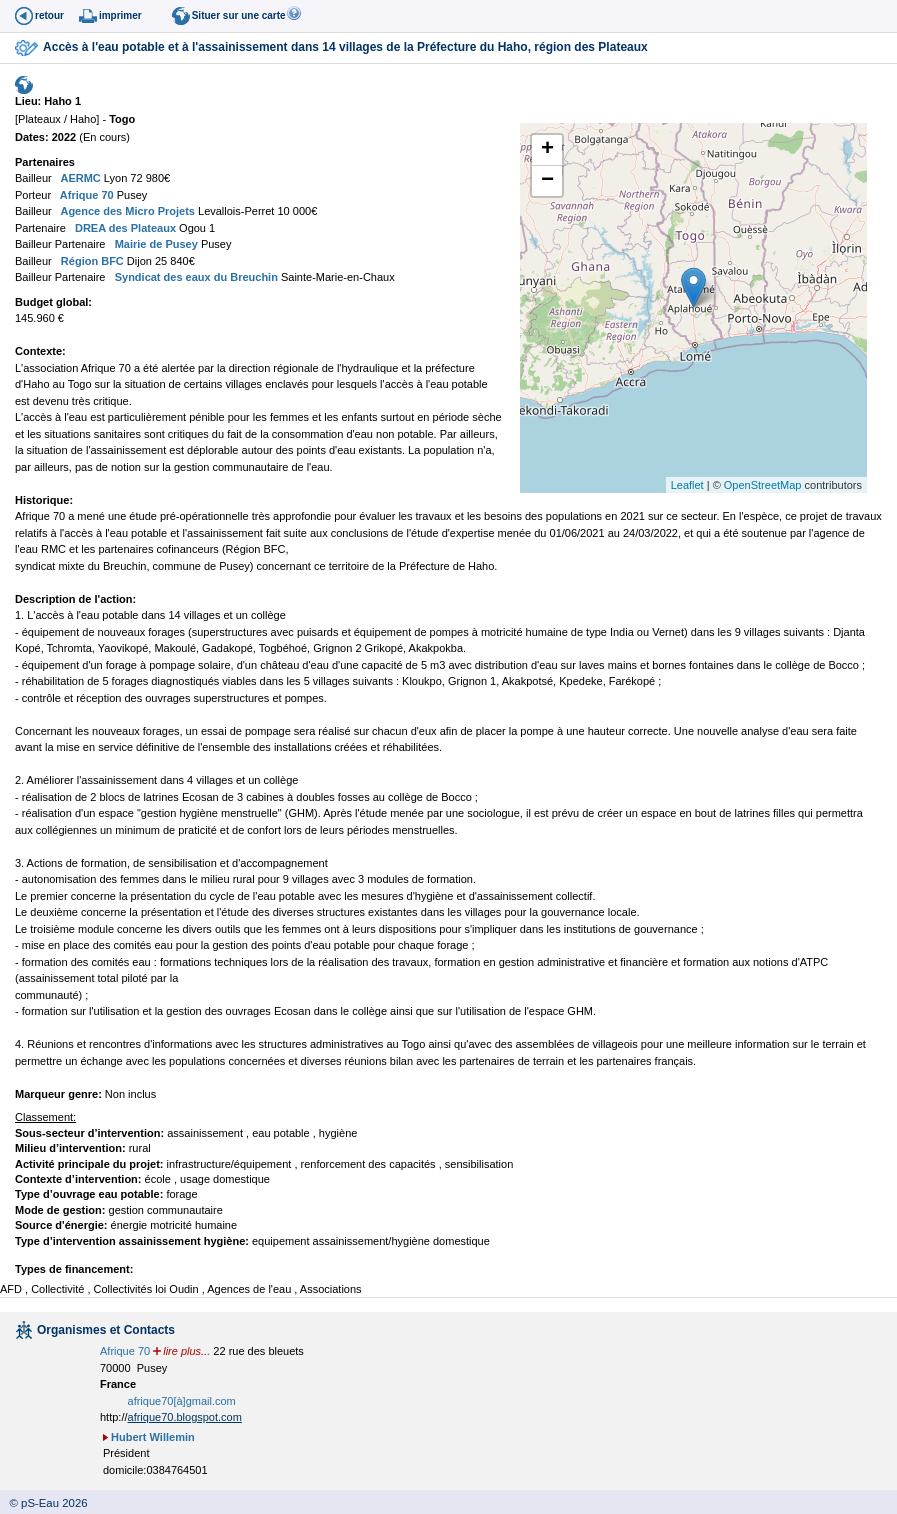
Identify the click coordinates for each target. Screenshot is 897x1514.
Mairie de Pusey (155, 244)
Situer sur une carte (239, 15)
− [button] (547, 181)
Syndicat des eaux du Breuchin (195, 277)
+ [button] (547, 150)
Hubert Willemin (153, 1437)
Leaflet (687, 485)
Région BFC (91, 261)
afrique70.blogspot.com (185, 1417)
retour (49, 15)
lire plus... (186, 1351)
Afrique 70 (85, 195)
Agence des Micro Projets (126, 211)
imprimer (120, 15)
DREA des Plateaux (124, 228)
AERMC (79, 178)
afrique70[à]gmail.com (182, 1401)
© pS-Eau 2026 (44, 1503)
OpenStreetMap (763, 485)
